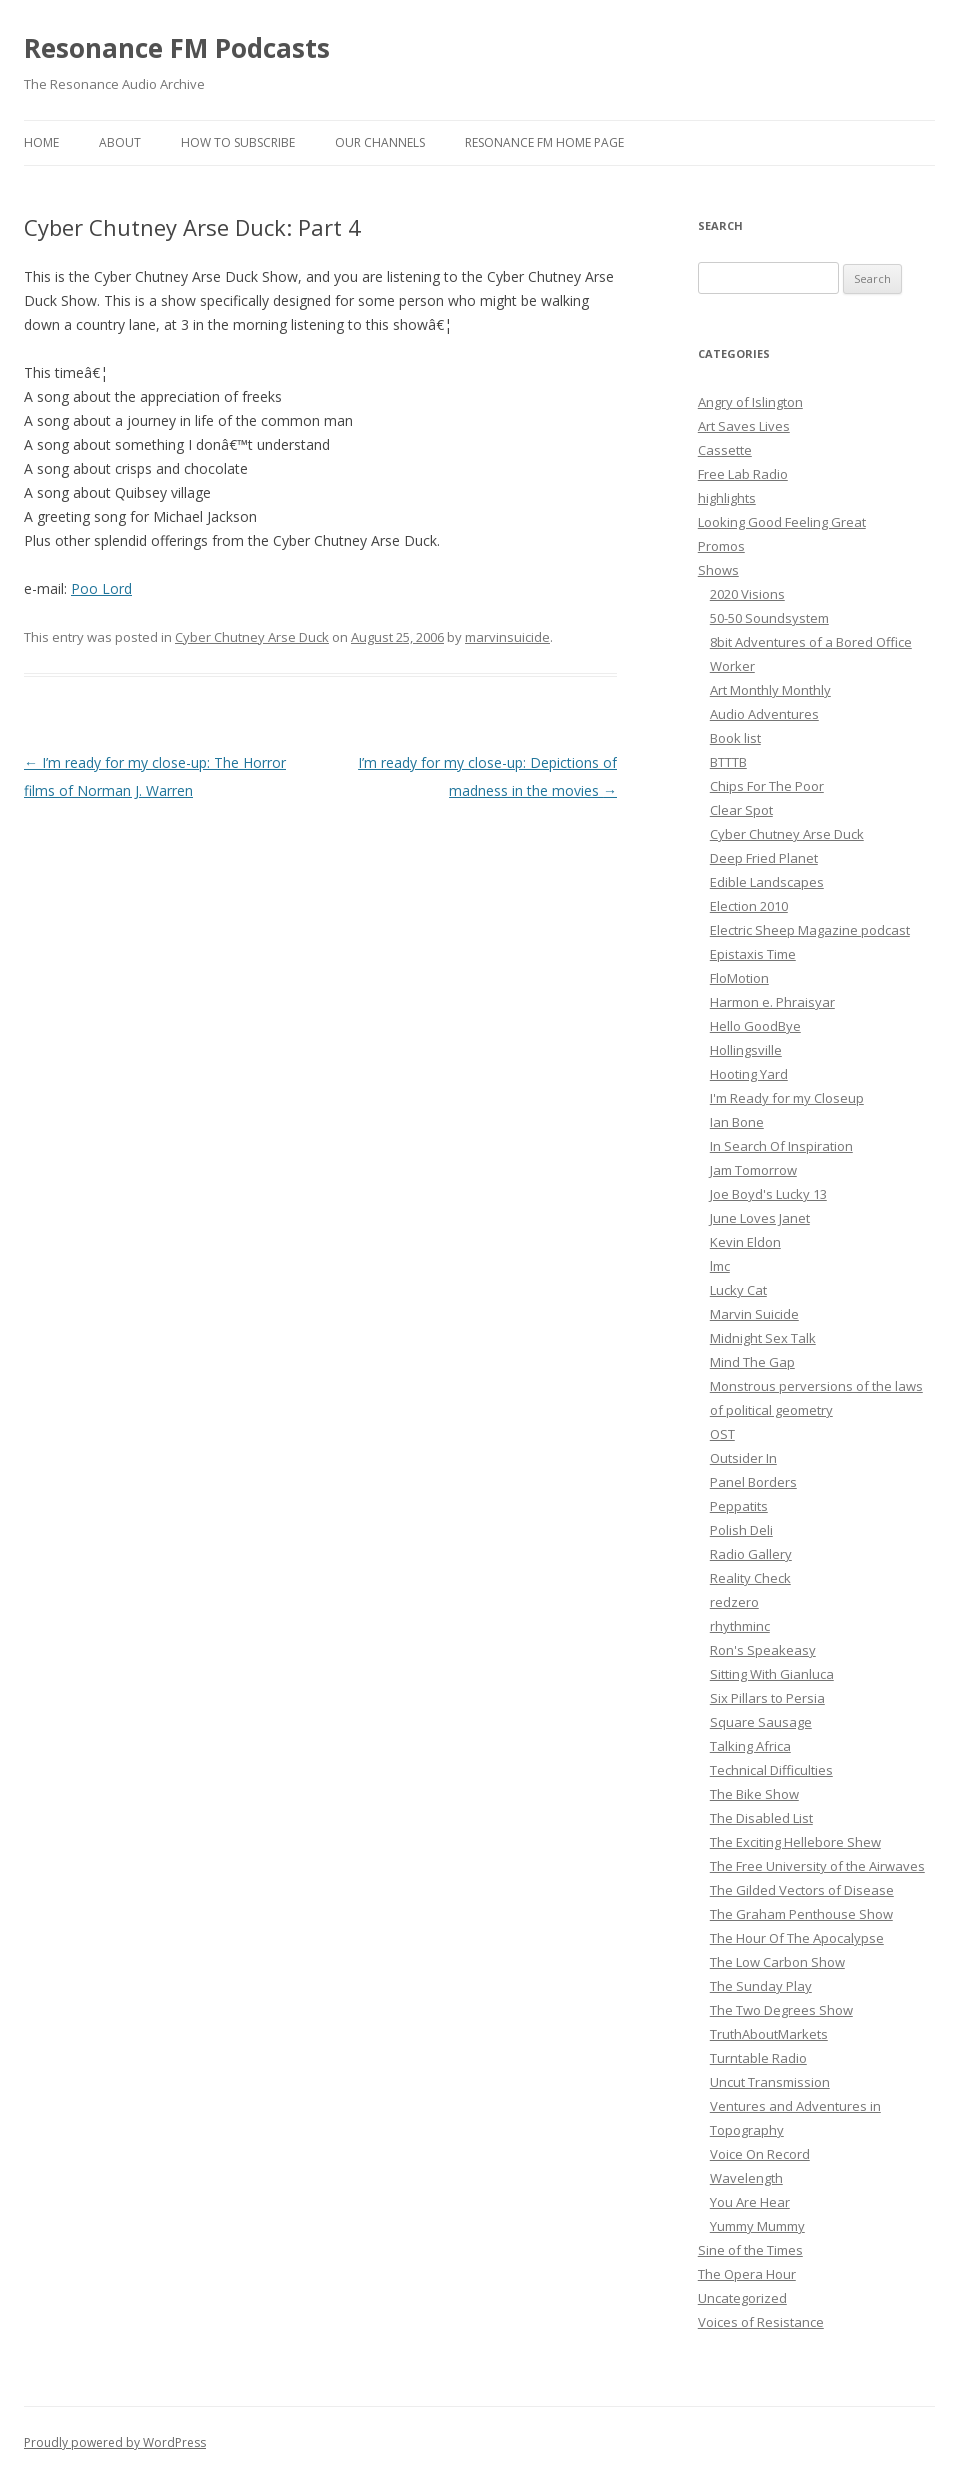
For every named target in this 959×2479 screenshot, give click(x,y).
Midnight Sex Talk (763, 1338)
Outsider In (743, 1458)
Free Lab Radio (743, 474)
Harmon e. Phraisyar (772, 1002)
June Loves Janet (760, 1218)
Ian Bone (737, 1122)
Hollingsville (746, 1050)
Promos (721, 546)
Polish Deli (741, 1530)
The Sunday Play (761, 1986)
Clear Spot (741, 810)
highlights (727, 498)
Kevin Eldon (745, 1242)
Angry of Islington (750, 402)
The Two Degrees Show (781, 2010)
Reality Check (750, 1578)
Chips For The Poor (767, 786)
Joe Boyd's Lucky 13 (768, 1194)
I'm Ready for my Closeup (787, 1098)
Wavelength (746, 2178)
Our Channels (380, 142)
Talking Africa (750, 1746)
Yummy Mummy (757, 2226)
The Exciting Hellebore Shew (795, 1842)
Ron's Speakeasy (763, 1650)
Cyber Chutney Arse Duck (252, 637)
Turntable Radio (758, 2058)
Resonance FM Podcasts (177, 48)
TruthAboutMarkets (769, 2034)
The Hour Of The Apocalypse (797, 1938)
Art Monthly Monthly (770, 690)
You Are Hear (750, 2202)
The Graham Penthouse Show (801, 1914)
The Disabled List (761, 1818)
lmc (720, 1266)
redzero (734, 1602)
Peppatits (739, 1506)
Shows (718, 570)
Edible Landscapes (767, 882)
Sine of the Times (750, 2250)
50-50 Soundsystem (769, 618)
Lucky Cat (738, 1290)
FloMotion (739, 978)
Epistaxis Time (753, 954)
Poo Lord (101, 588)
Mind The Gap (752, 1362)
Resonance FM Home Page (544, 142)
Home (41, 142)
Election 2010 (749, 906)
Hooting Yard (749, 1074)
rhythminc (740, 1626)
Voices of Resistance (761, 2322)
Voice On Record (760, 2154)
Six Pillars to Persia (767, 1698)
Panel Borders (753, 1482)
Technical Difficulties (771, 1770)
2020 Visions (747, 594)
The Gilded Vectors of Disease (802, 1890)
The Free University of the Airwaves (817, 1866)
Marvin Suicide (754, 1314)
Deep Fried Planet (764, 858)
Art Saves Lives (744, 426)
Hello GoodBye (755, 1026)
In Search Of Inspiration (781, 1146)
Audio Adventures (764, 714)
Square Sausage (761, 1722)
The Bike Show (754, 1794)
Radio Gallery (751, 1554)
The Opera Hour (747, 2274)
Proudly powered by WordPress (115, 2442)
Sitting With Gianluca (772, 1674)
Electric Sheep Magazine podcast (810, 930)
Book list (735, 738)
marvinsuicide (507, 637)
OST (722, 1434)
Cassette (725, 450)
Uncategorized (742, 2298)
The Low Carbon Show (777, 1962)
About (120, 142)
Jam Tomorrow (753, 1170)
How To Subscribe (238, 142)
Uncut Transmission (770, 2082)
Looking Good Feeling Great (782, 522)
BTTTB (728, 762)
